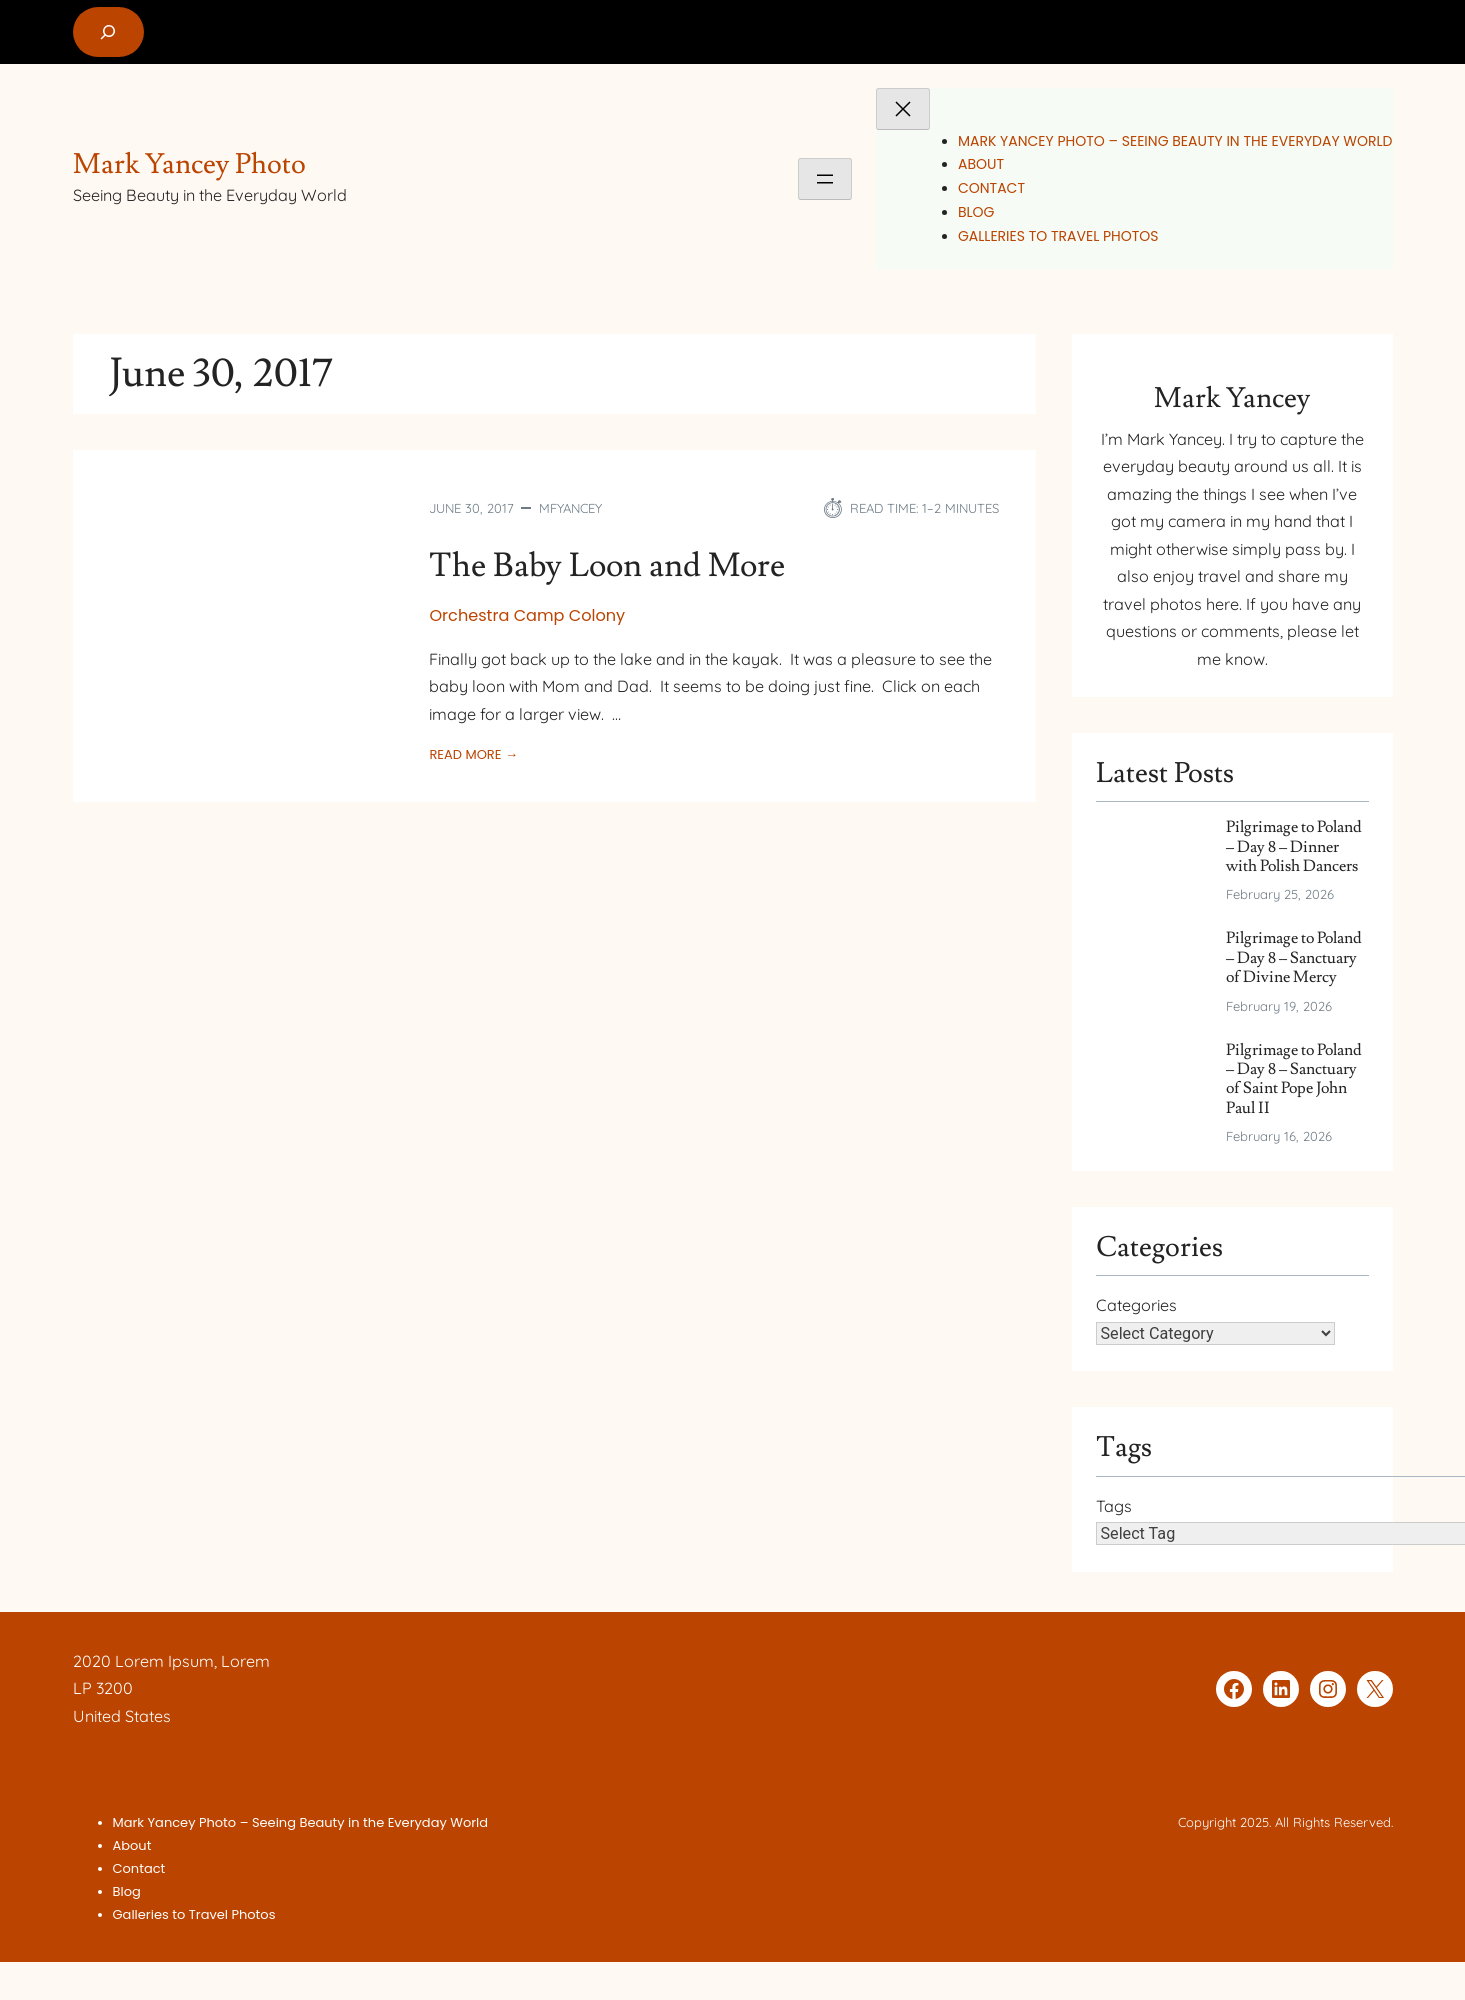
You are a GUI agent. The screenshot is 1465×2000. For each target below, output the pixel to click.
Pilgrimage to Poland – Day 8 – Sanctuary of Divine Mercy (1294, 959)
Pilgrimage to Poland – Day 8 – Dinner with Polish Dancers (1294, 847)
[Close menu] (903, 109)
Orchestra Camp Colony (527, 615)
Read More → (473, 755)
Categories (1136, 1306)
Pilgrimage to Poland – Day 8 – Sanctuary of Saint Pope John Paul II (1294, 1080)
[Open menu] (825, 179)
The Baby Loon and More (612, 566)
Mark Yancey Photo (189, 164)
